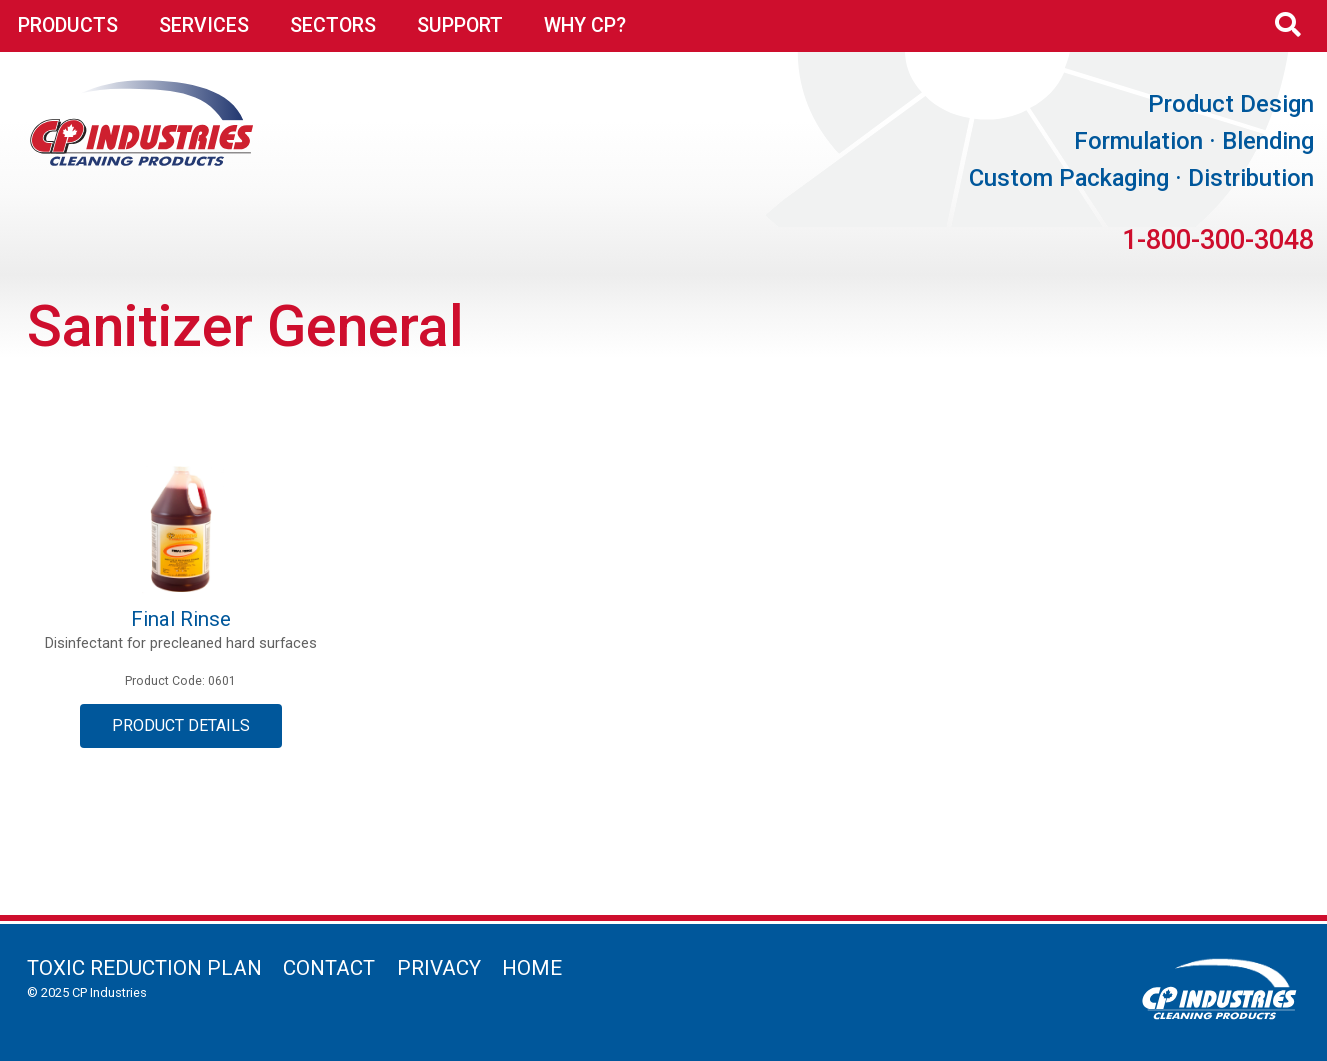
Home (532, 968)
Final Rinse (181, 619)
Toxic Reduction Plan (144, 968)
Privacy (439, 968)
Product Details (181, 725)
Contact (329, 968)
